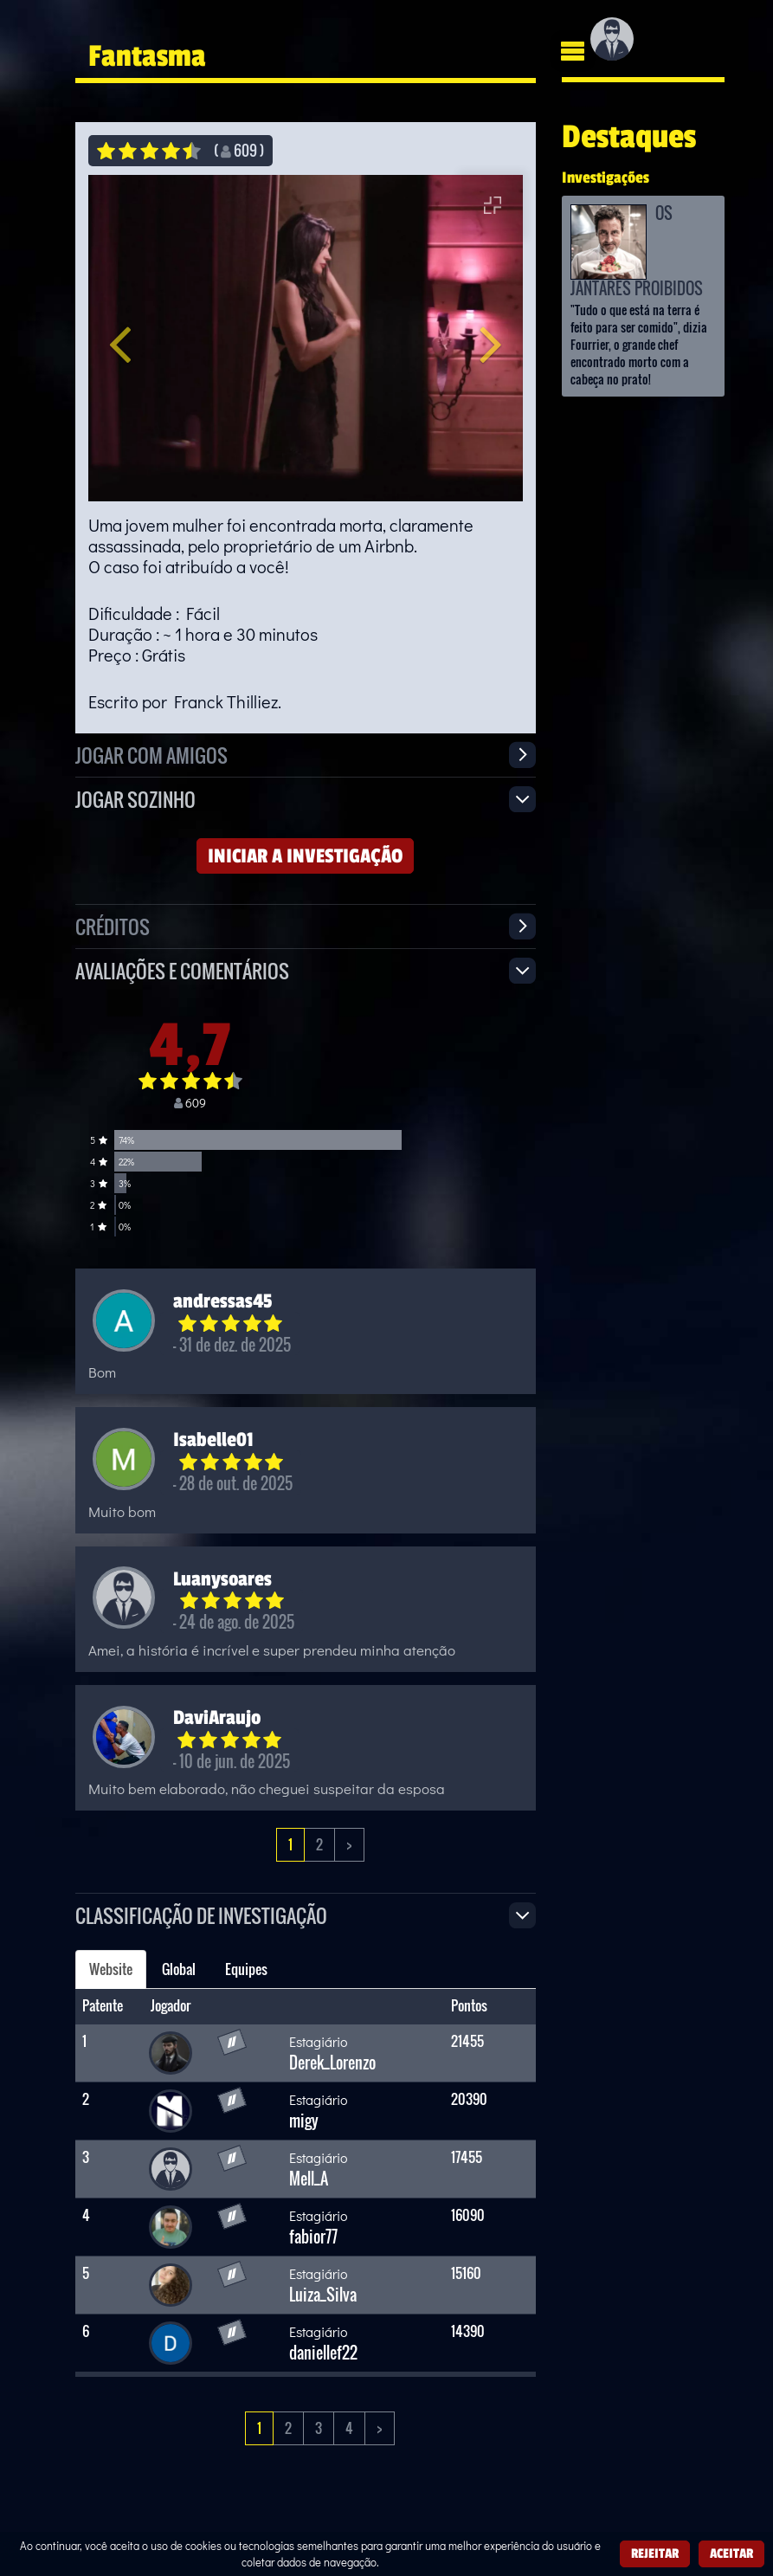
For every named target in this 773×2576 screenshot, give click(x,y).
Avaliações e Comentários (182, 970)
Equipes (246, 1969)
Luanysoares (222, 1578)
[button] (136, 337)
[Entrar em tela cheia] (492, 205)
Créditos (112, 926)
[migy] (170, 2109)
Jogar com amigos (151, 754)
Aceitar (731, 2553)
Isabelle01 (213, 1439)
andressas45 (222, 1300)
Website (110, 1969)
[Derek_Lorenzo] (170, 2051)
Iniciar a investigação (305, 855)
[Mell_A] (170, 2167)
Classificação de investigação (201, 1914)
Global (179, 1969)
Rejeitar (655, 2553)
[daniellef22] (170, 2341)
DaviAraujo (217, 1717)
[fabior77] (170, 2225)
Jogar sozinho (135, 798)
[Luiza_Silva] (170, 2283)
